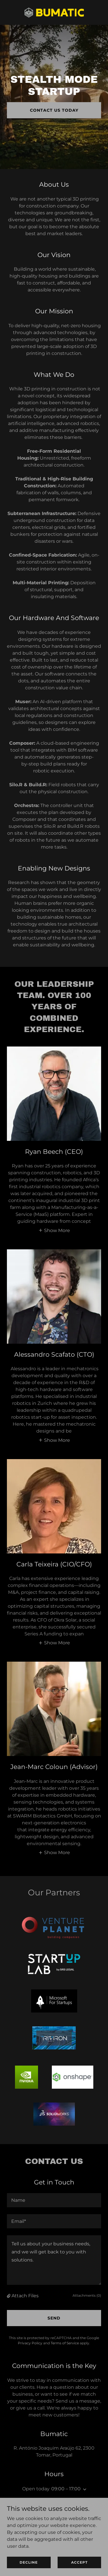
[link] (54, 12)
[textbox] (54, 2200)
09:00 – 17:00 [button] (66, 2488)
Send (54, 2318)
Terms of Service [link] (65, 2343)
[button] (54, 1230)
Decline (29, 2562)
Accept (79, 2562)
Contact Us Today (54, 110)
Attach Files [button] (25, 2295)
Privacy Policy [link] (30, 2343)
